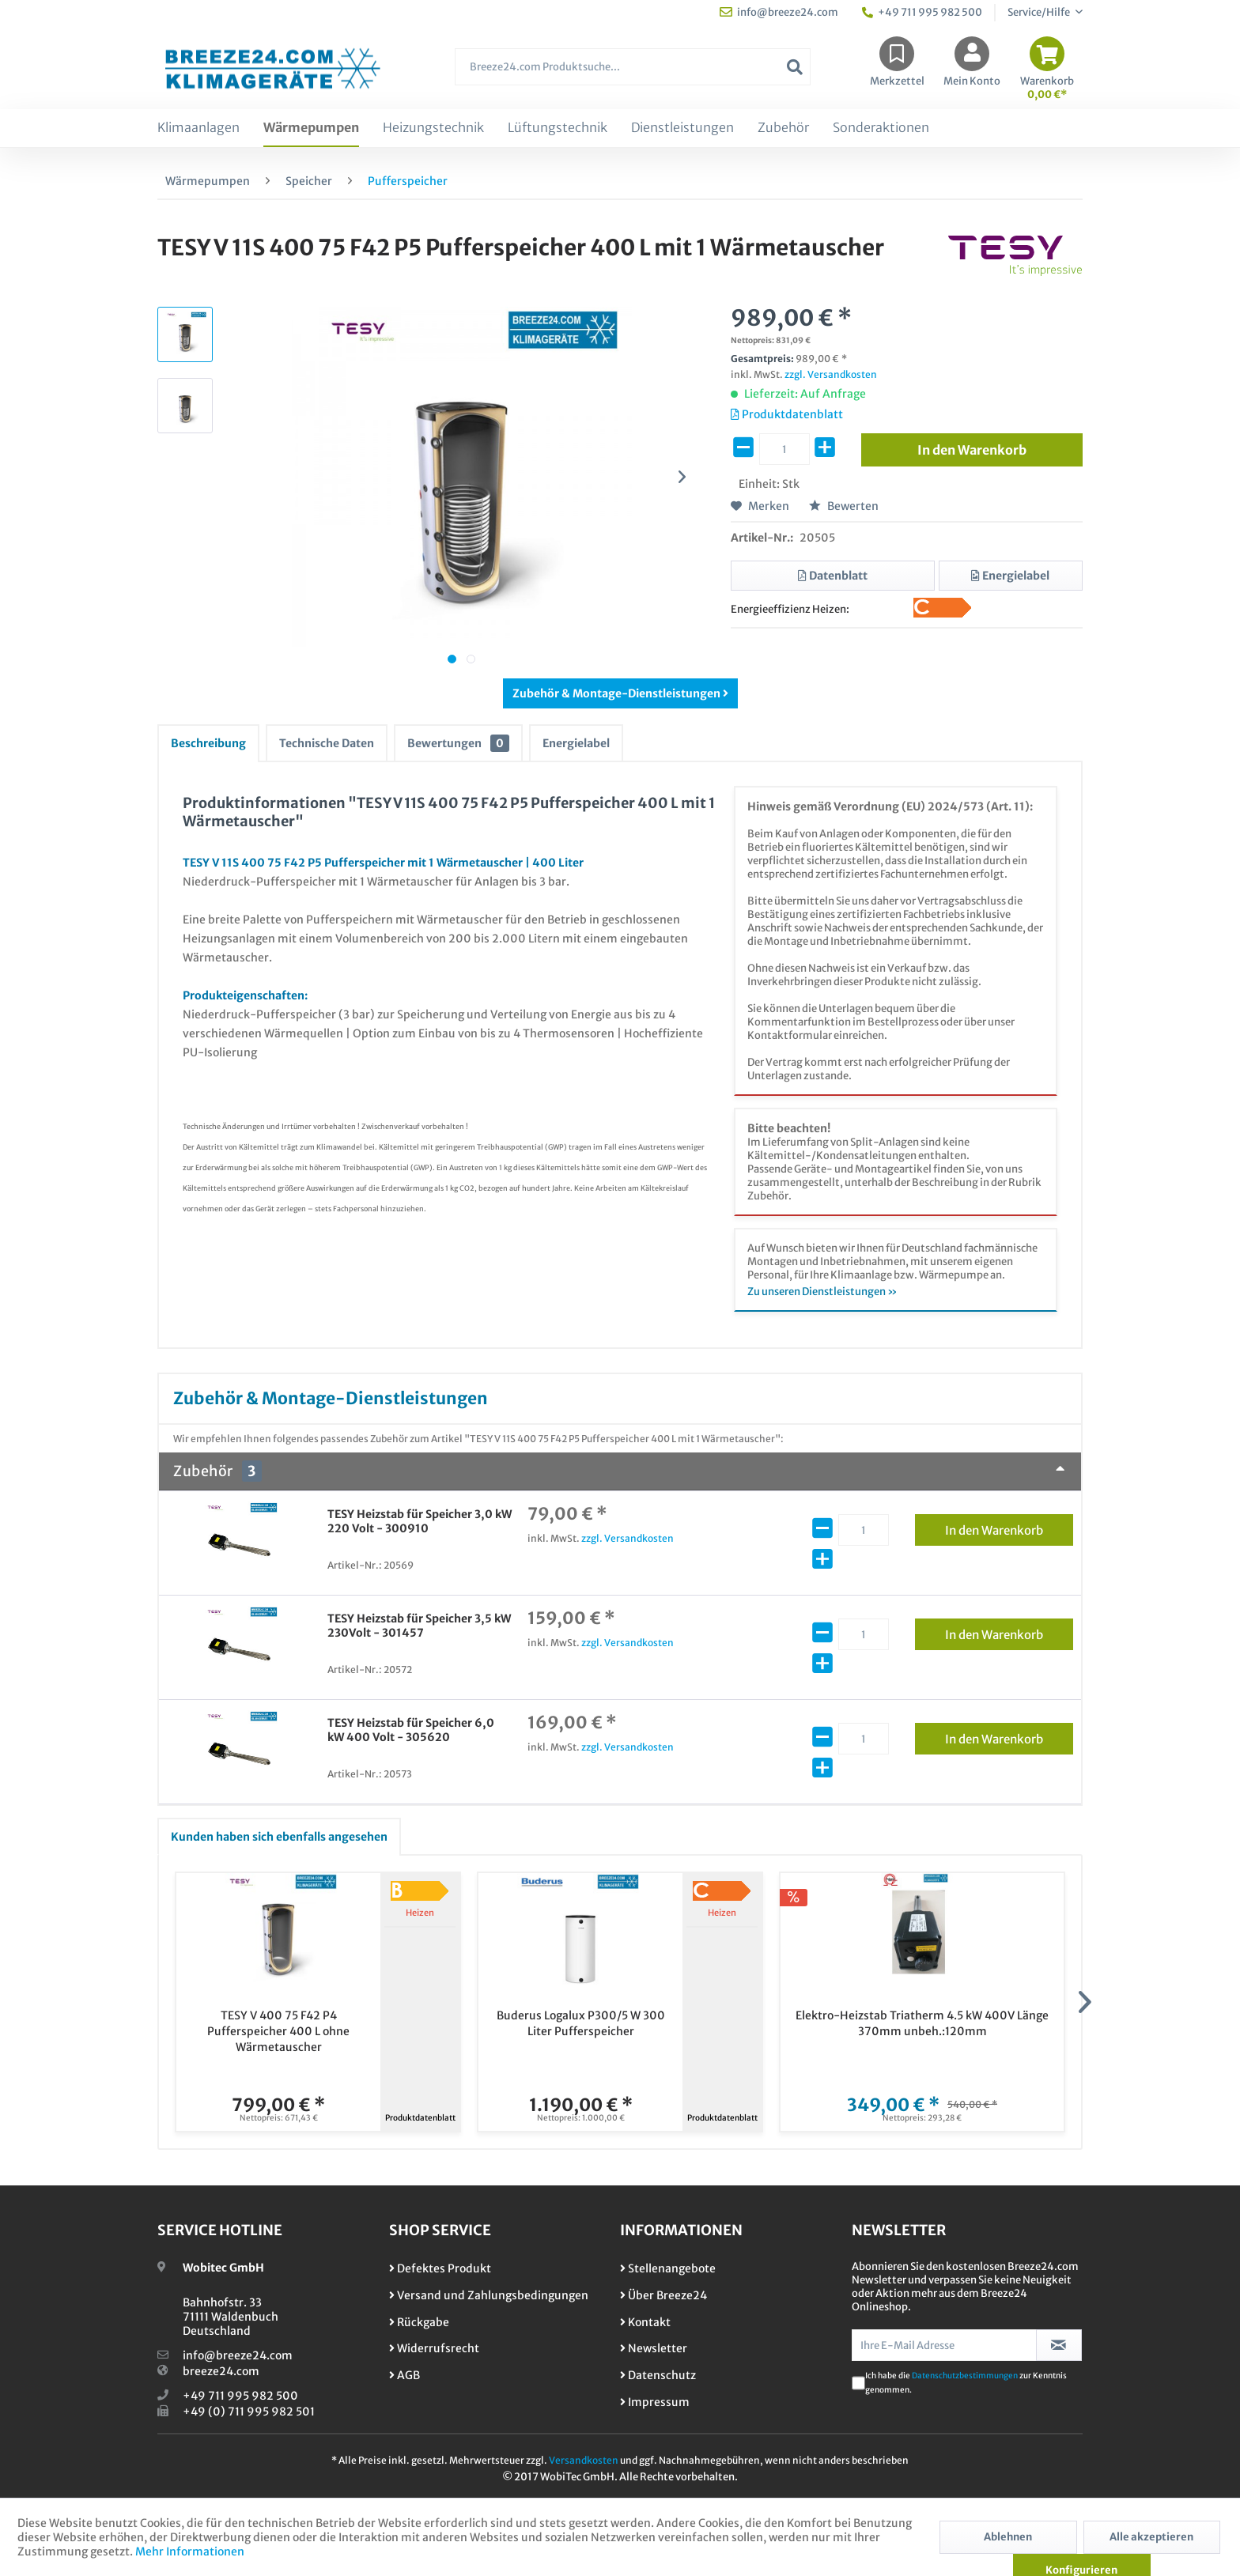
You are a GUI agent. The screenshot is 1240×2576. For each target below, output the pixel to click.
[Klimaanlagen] (198, 128)
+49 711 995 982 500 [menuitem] (922, 12)
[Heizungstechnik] (433, 128)
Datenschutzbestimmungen (965, 2375)
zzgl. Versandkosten (830, 374)
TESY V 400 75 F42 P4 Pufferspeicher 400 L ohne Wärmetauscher (278, 2031)
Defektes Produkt (440, 2268)
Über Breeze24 (663, 2295)
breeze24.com (221, 2371)
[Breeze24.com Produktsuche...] (633, 66)
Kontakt (645, 2322)
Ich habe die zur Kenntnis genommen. (966, 2382)
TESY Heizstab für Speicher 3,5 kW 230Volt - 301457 (419, 1625)
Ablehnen (1008, 2537)
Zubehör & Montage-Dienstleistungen (620, 693)
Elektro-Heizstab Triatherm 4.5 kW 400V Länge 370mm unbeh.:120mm (922, 2023)
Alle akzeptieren (1151, 2537)
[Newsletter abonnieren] (1059, 2345)
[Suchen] (795, 66)
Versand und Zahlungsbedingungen (488, 2295)
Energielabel (576, 743)
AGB (404, 2375)
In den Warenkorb (1009, 1527)
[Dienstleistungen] (682, 128)
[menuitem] (633, 74)
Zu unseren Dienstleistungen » (822, 1291)
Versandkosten (583, 2460)
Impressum (655, 2402)
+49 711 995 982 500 (240, 2396)
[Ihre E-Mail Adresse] (944, 2345)
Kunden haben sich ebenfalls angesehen (279, 1837)
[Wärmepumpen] (311, 128)
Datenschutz (658, 2375)
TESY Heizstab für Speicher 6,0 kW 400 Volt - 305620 (410, 1730)
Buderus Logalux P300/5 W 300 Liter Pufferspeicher (581, 2023)
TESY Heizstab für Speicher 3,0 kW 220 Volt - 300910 (419, 1521)
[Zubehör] (783, 128)
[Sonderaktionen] (881, 128)
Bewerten (844, 506)
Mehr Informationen (189, 2551)
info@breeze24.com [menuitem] (779, 12)
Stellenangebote (668, 2268)
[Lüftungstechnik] (557, 128)
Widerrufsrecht (434, 2348)
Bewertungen (458, 743)
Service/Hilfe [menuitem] (1040, 12)
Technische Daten (326, 743)
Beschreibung (208, 743)
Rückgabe (419, 2322)
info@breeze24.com (238, 2355)
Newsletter (653, 2348)
